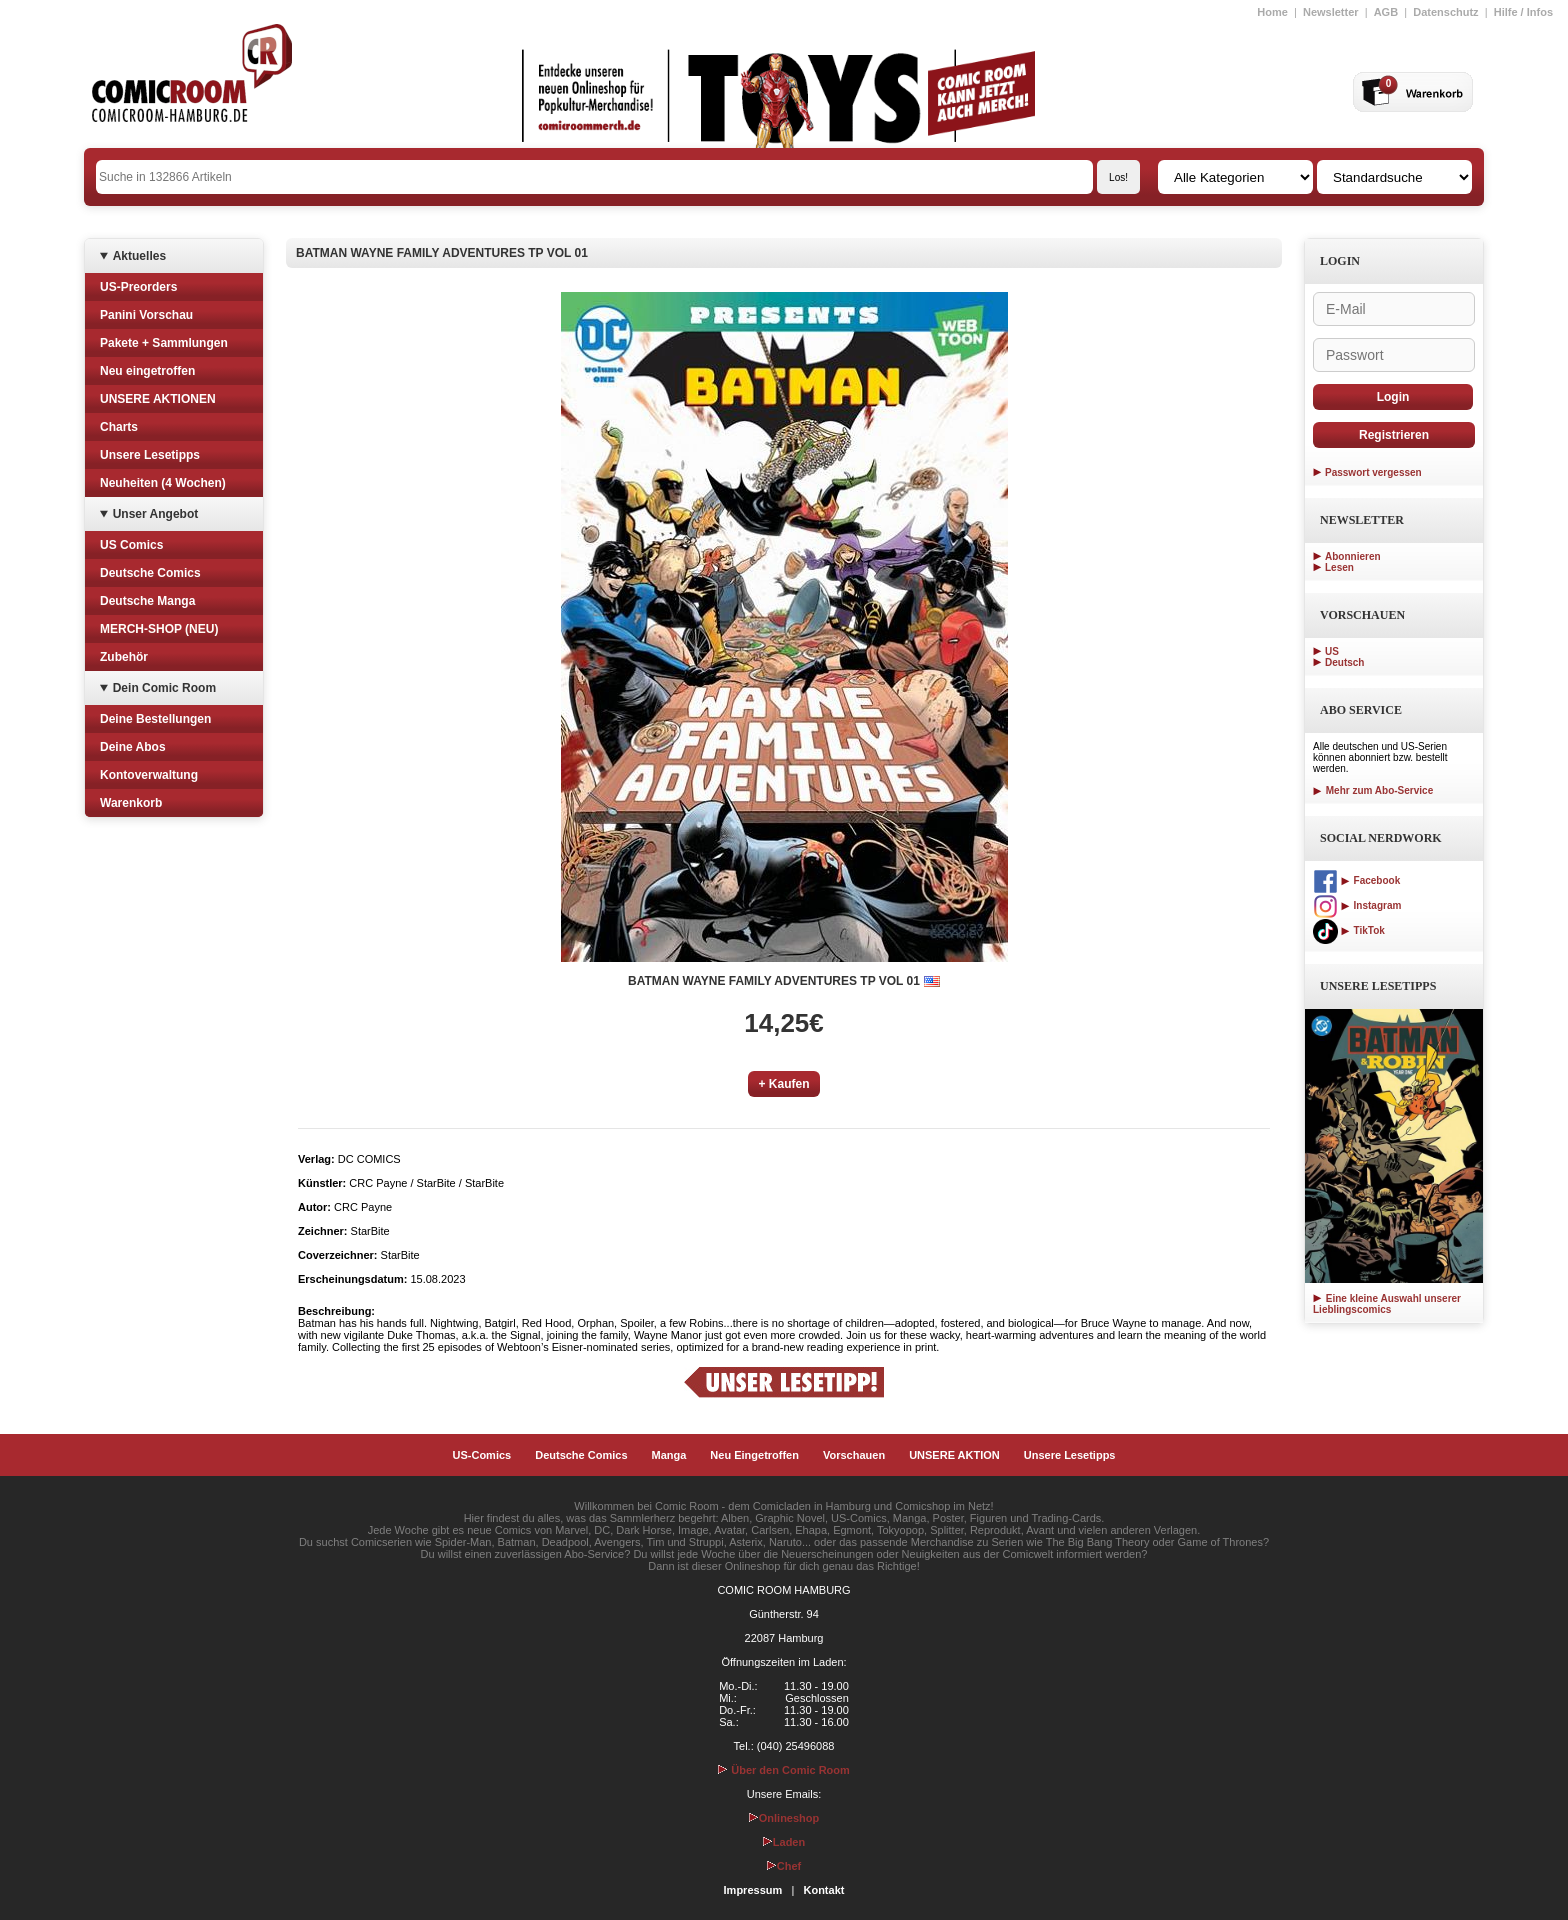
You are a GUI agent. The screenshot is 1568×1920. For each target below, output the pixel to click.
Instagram (1357, 905)
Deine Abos (133, 747)
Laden (784, 1842)
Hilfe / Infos (1523, 12)
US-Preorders (138, 287)
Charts (119, 427)
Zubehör (124, 657)
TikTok (1349, 930)
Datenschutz (1445, 12)
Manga (669, 1455)
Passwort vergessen (1373, 472)
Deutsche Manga (147, 601)
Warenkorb (131, 803)
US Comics (131, 545)
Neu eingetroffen (147, 371)
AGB (1386, 12)
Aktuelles (139, 256)
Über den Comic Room (784, 1770)
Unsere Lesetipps (150, 455)
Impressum (753, 1890)
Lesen (1339, 567)
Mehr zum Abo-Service (1373, 790)
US (1332, 651)
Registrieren (1394, 435)
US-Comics (482, 1455)
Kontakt (823, 1890)
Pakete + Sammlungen (164, 343)
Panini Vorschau (146, 315)
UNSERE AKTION (954, 1455)
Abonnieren (1353, 556)
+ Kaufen (783, 1084)
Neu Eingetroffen (754, 1455)
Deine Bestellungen (155, 719)
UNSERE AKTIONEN (158, 399)
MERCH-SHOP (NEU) (159, 629)
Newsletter (1331, 12)
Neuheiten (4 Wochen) (163, 483)
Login (1393, 397)
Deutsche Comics (150, 573)
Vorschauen (854, 1455)
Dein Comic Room (164, 688)
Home (1272, 12)
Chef (784, 1866)
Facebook (1356, 880)
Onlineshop (784, 1818)
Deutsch (1344, 662)
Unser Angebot (156, 514)
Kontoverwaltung (149, 775)
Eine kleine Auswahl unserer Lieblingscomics (1387, 1304)
